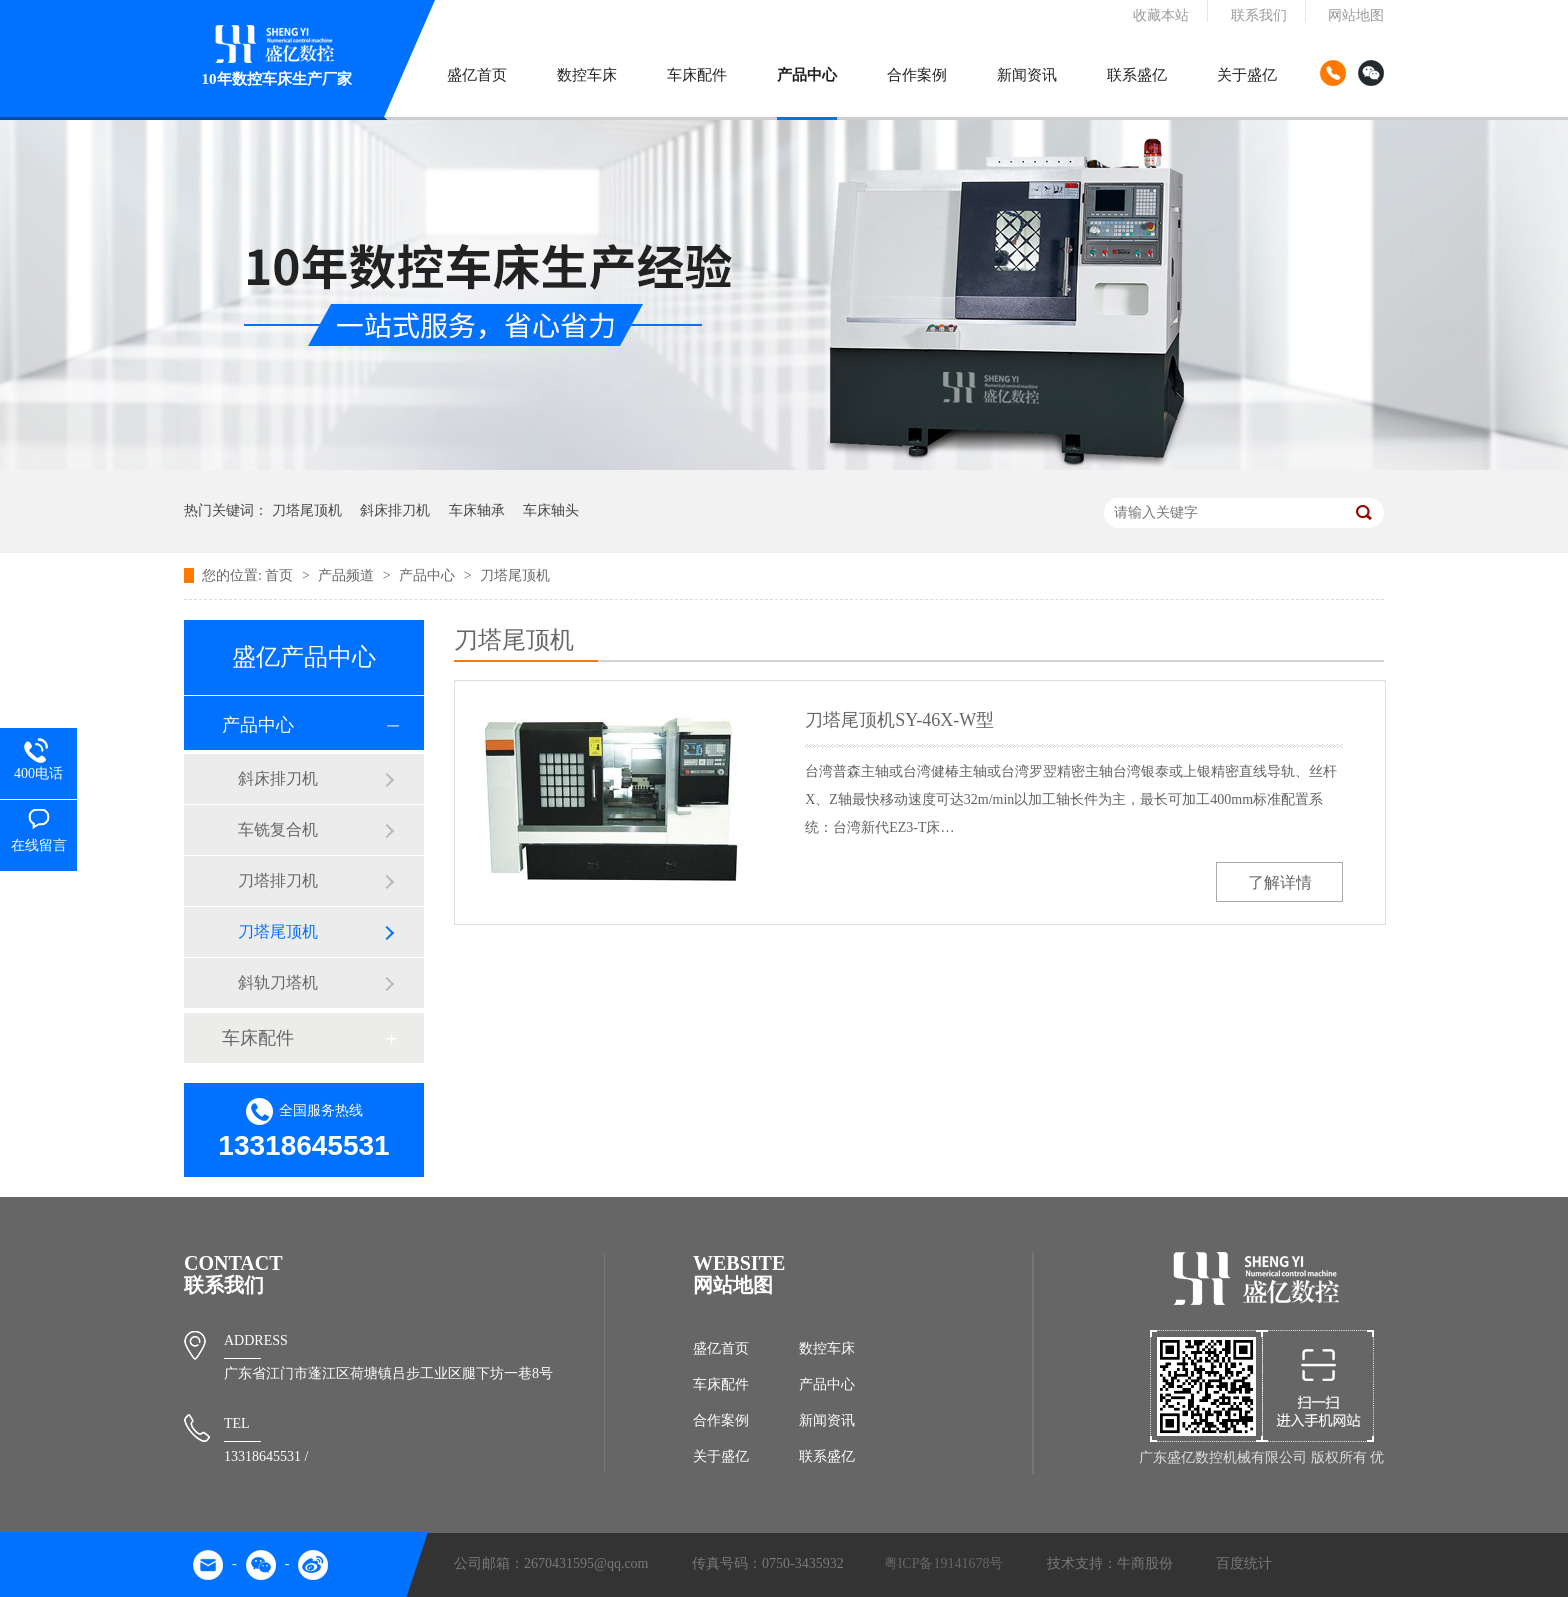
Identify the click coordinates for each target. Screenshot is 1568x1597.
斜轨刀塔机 (278, 982)
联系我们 (1259, 15)
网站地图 (1356, 15)
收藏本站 (1161, 15)
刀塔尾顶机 (307, 510)
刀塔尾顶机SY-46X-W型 (899, 720)
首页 (281, 575)
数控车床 (587, 75)
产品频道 (348, 575)
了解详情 (1280, 882)
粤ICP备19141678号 (944, 1563)
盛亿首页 (477, 75)
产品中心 (807, 75)
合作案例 (917, 75)
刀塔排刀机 (278, 880)
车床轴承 (477, 510)
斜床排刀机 (395, 510)
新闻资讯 (1027, 75)
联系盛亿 (1137, 75)
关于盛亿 (1247, 75)
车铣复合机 (278, 829)
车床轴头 (551, 510)
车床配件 (697, 75)
